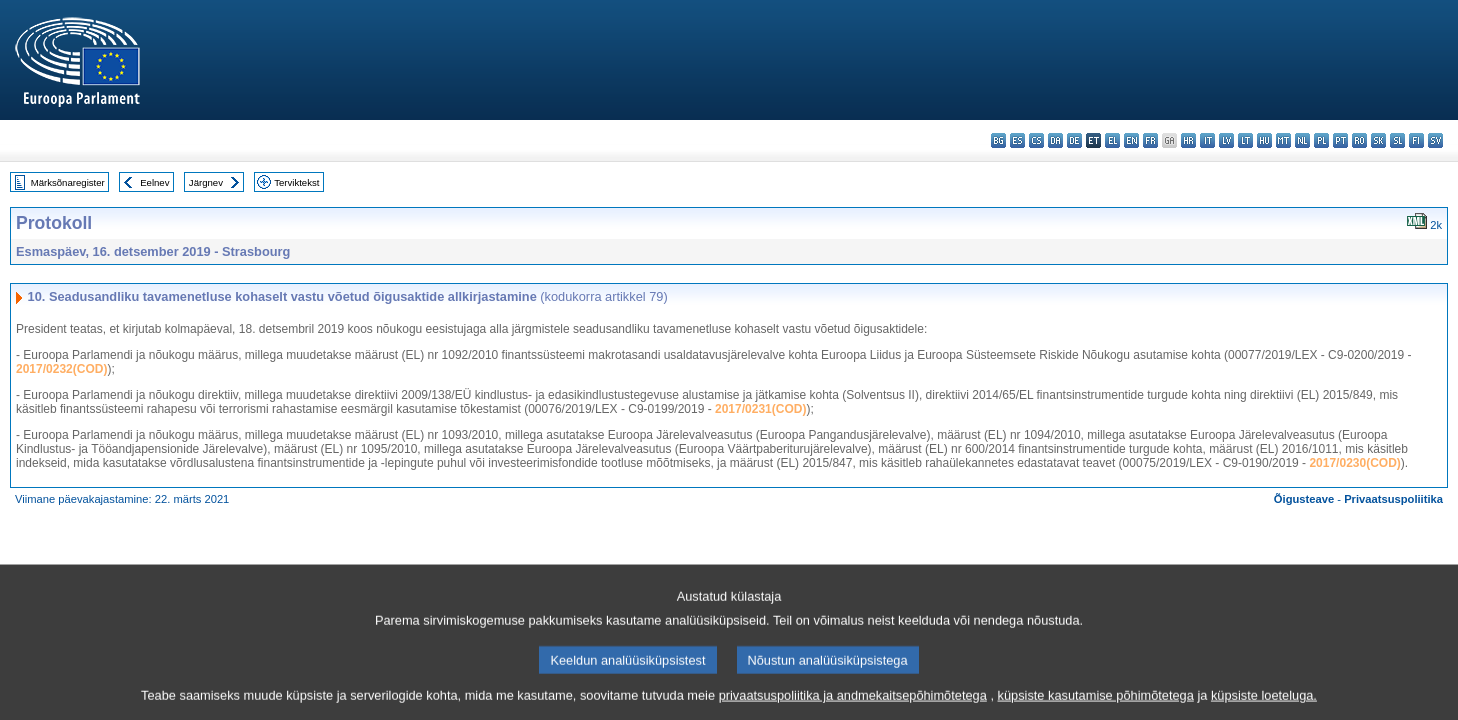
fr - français (1150, 140)
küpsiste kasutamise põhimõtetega (1096, 705)
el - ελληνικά (1112, 140)
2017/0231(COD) (760, 409)
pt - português (1340, 140)
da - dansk (1055, 140)
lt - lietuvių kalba (1245, 140)
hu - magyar (1264, 140)
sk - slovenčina (1378, 140)
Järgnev (206, 182)
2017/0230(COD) (1354, 463)
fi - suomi (1416, 140)
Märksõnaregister (68, 182)
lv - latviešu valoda (1226, 140)
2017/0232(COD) (61, 369)
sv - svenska (1435, 140)
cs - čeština (1036, 140)
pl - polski (1321, 140)
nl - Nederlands (1302, 140)
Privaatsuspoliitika (1393, 499)
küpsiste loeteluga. (1264, 705)
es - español (1017, 140)
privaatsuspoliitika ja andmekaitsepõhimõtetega (853, 705)
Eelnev (154, 182)
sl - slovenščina (1397, 140)
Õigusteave (1304, 499)
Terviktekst (296, 182)
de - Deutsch (1074, 140)
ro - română (1359, 140)
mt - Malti (1283, 140)
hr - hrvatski (1188, 140)
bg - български (998, 140)
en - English (1131, 140)
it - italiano (1207, 140)
